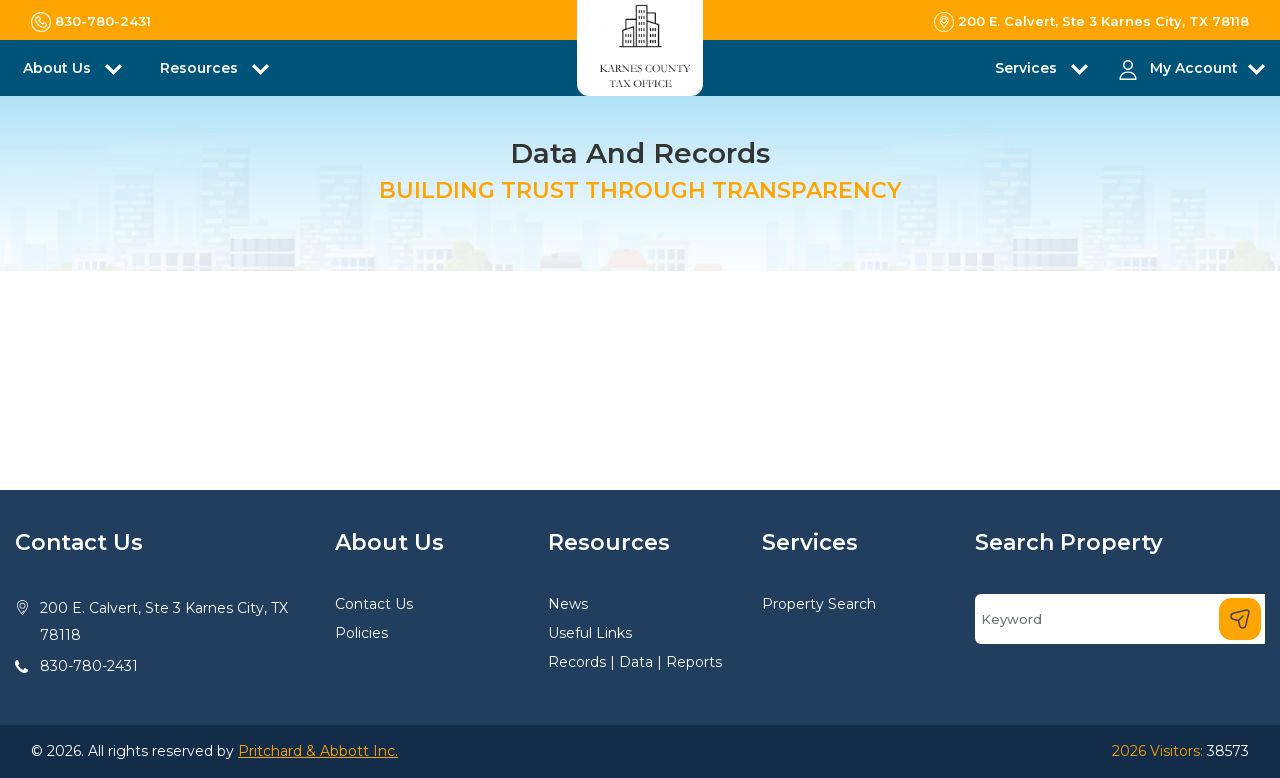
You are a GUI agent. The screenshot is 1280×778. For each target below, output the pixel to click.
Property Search (819, 604)
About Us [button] (59, 68)
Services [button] (1028, 68)
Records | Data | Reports (635, 662)
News (568, 604)
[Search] (1120, 619)
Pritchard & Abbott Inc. (318, 751)
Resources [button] (201, 68)
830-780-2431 (89, 666)
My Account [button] (1194, 68)
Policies (361, 633)
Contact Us (374, 604)
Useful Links (590, 633)
